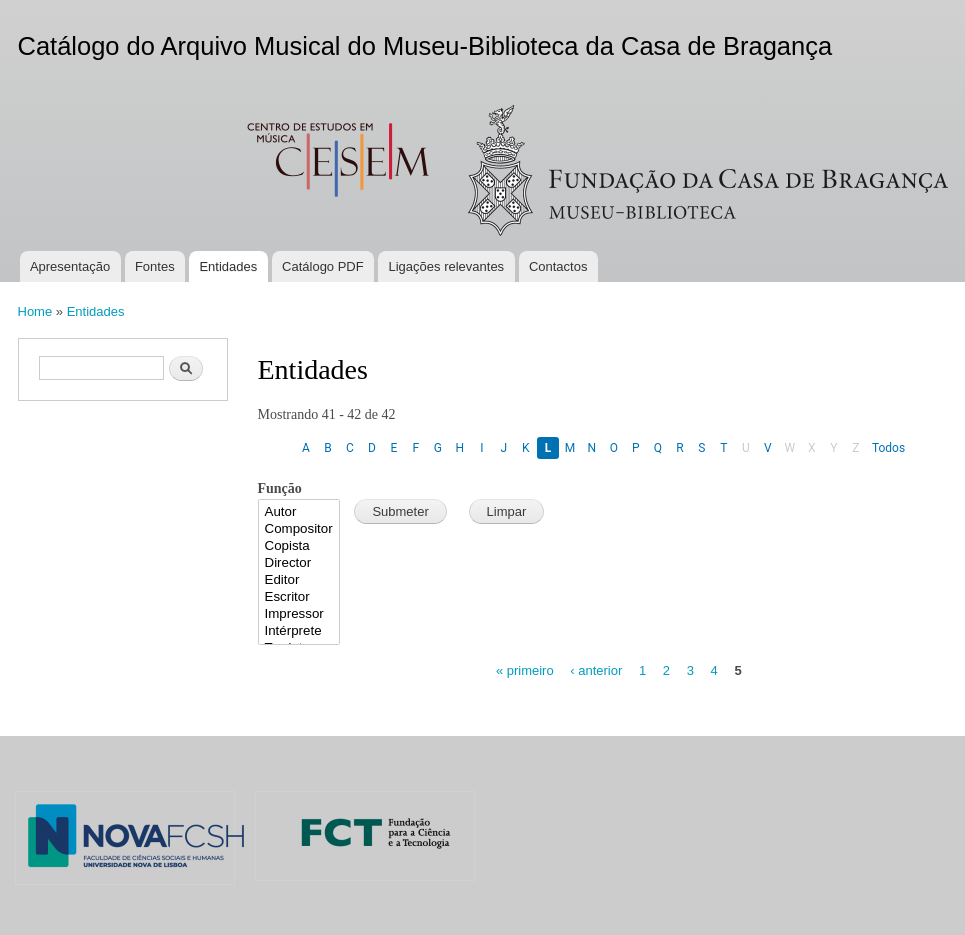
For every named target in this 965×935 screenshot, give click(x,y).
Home (35, 311)
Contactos (558, 266)
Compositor (299, 529)
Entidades (228, 266)
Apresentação (70, 266)
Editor (299, 580)
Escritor (299, 597)
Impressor (299, 614)
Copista (299, 546)
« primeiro (525, 670)
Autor (299, 512)
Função (280, 488)
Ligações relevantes (446, 266)
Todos (888, 448)
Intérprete (299, 631)
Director (299, 563)
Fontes (155, 266)
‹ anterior (596, 670)
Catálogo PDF (323, 266)
